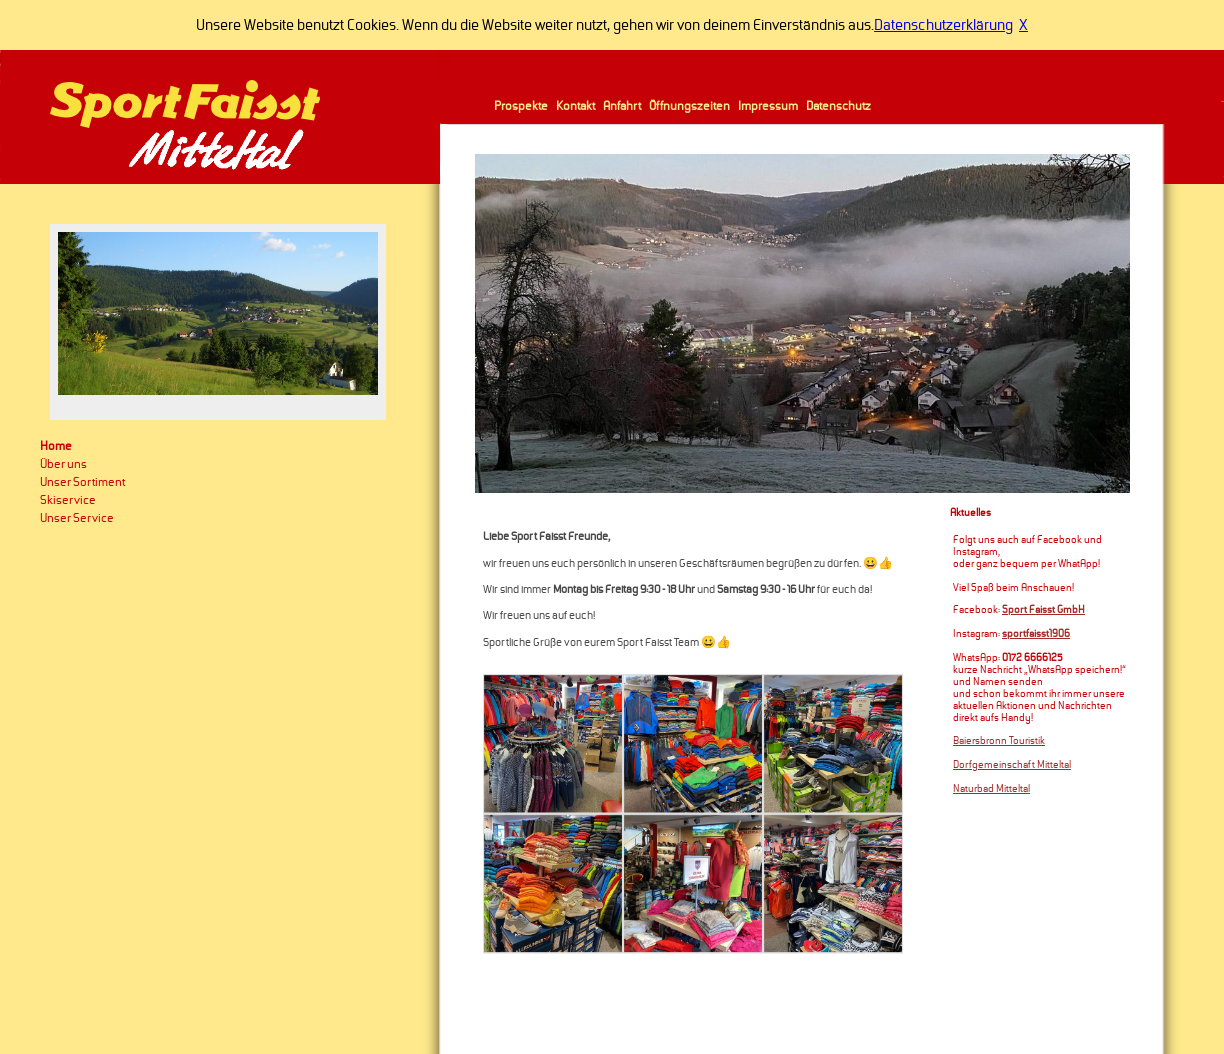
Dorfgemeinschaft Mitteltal (1012, 765)
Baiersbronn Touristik (999, 741)
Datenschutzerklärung (943, 25)
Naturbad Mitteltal (991, 789)
